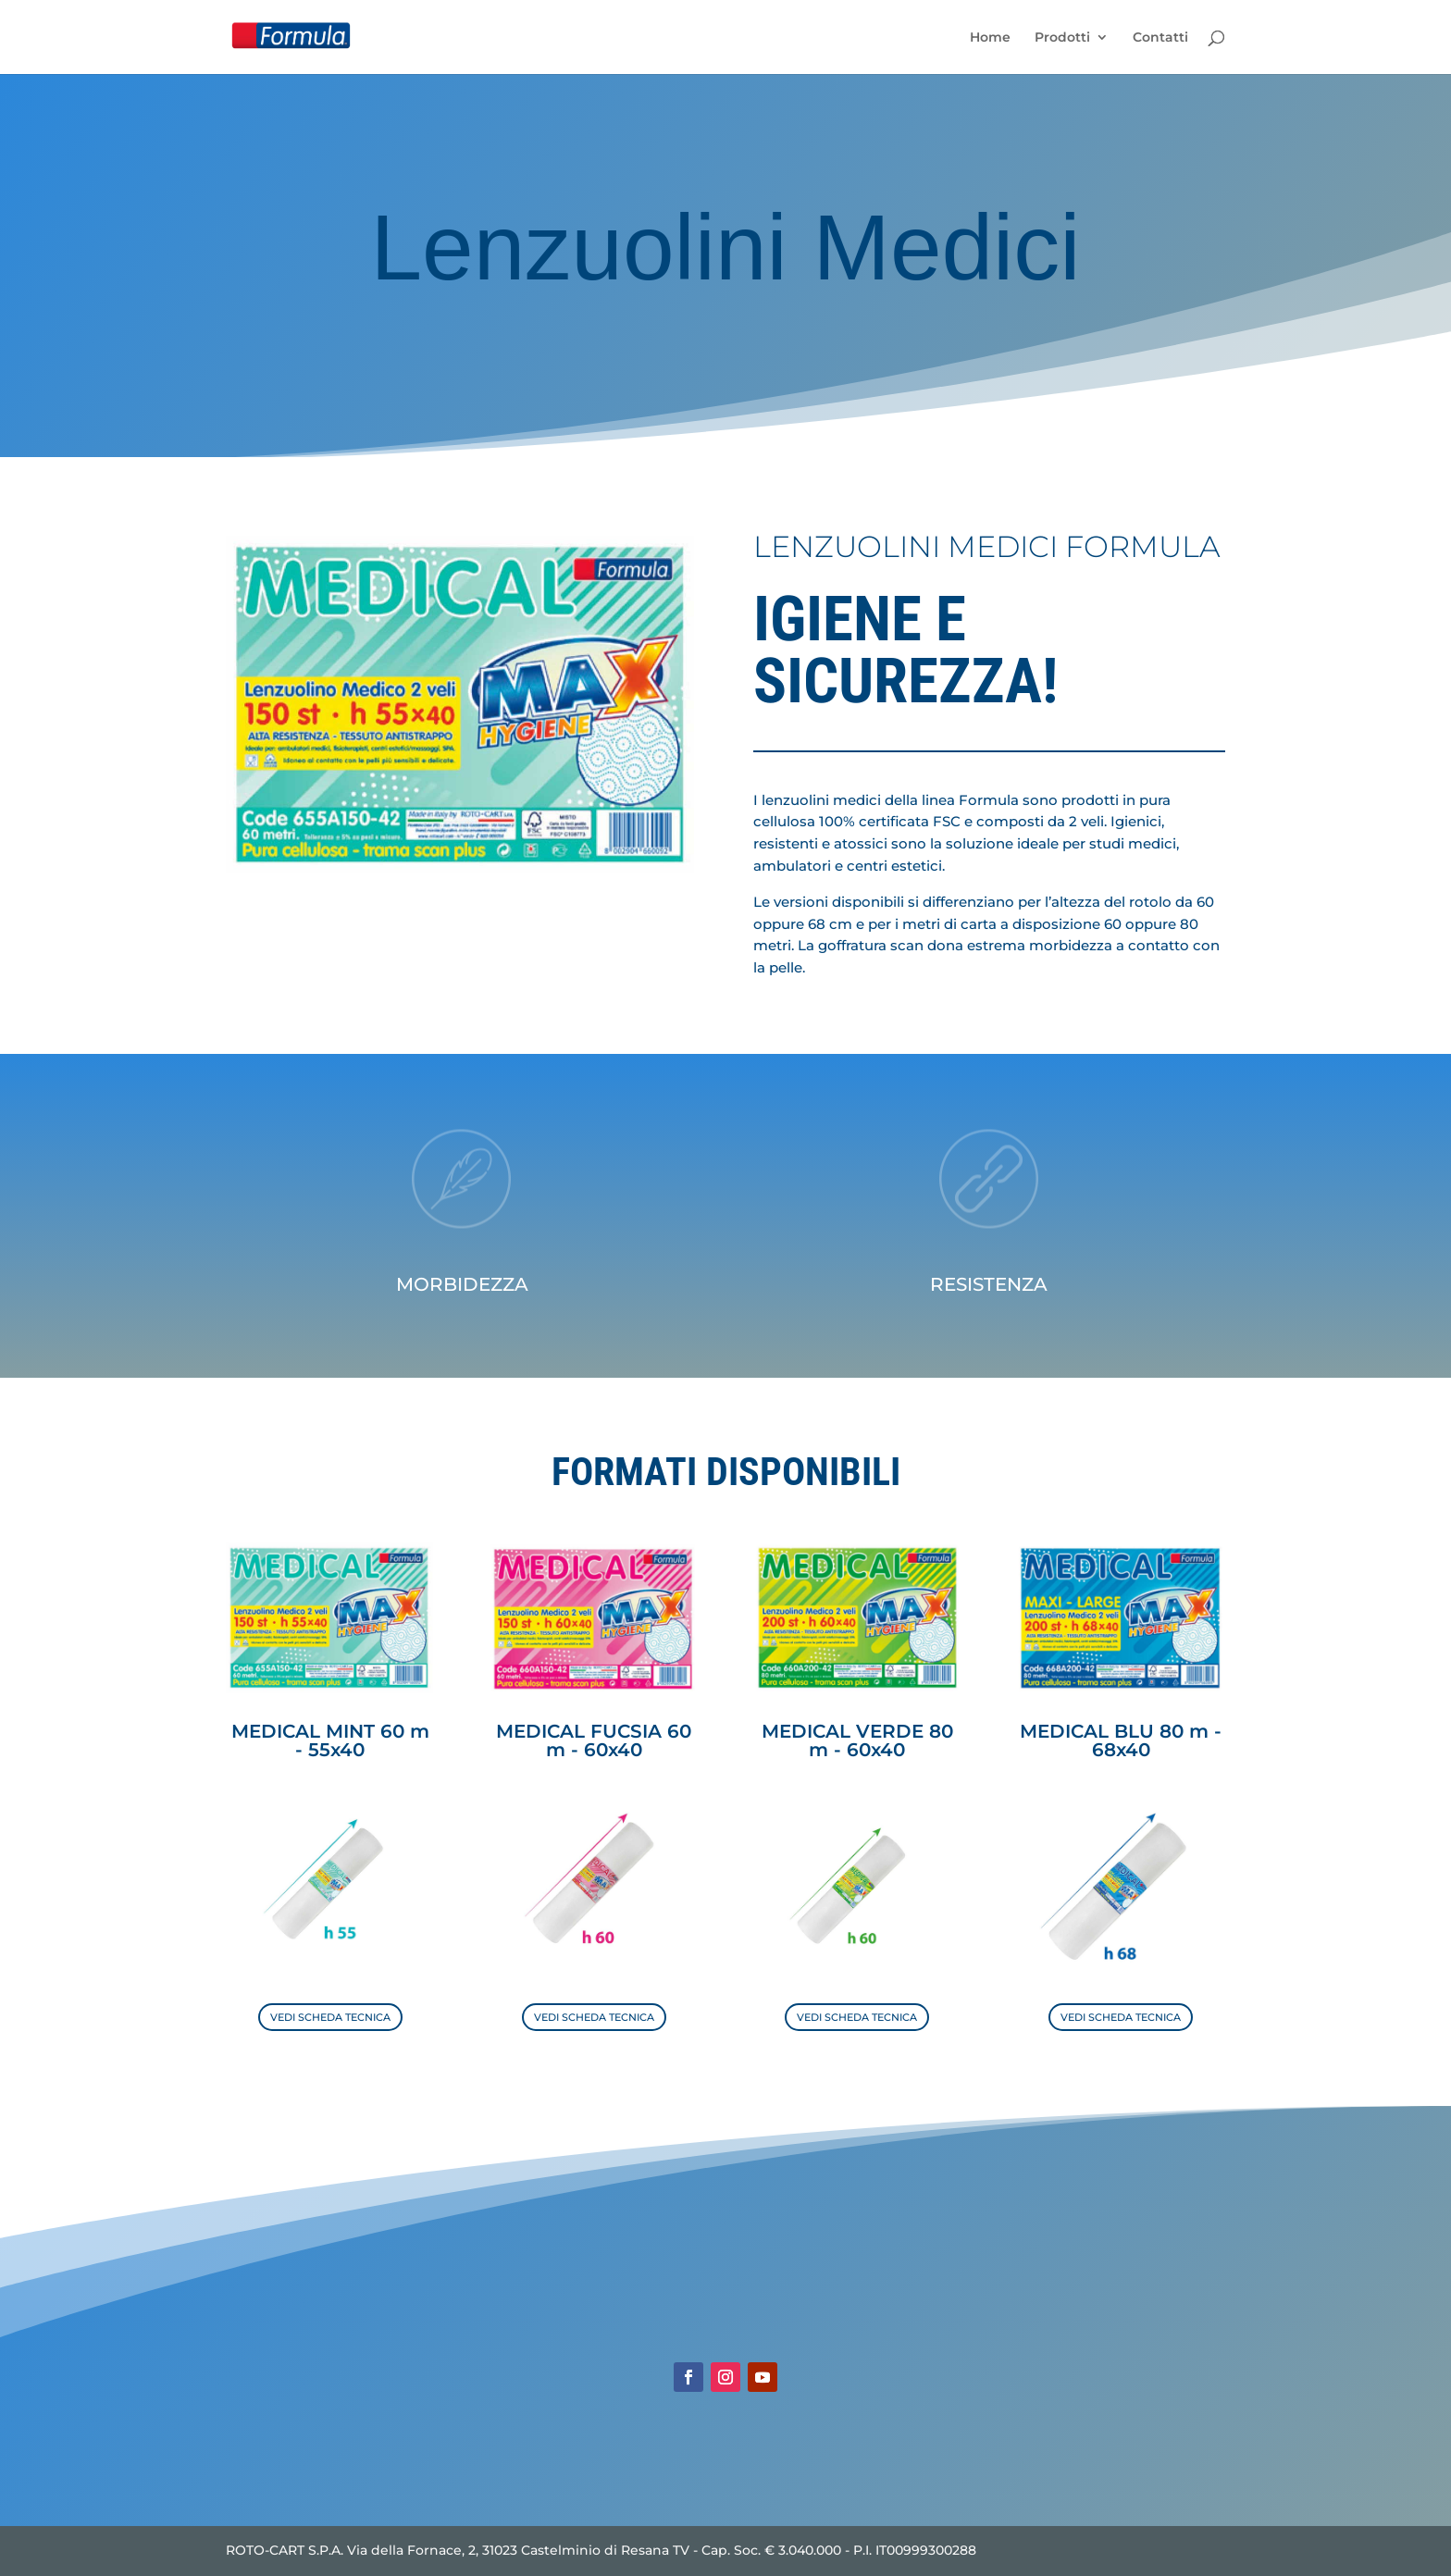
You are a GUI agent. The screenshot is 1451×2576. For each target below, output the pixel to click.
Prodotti (1062, 38)
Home (990, 38)
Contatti (1160, 38)
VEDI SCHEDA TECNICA (330, 2017)
